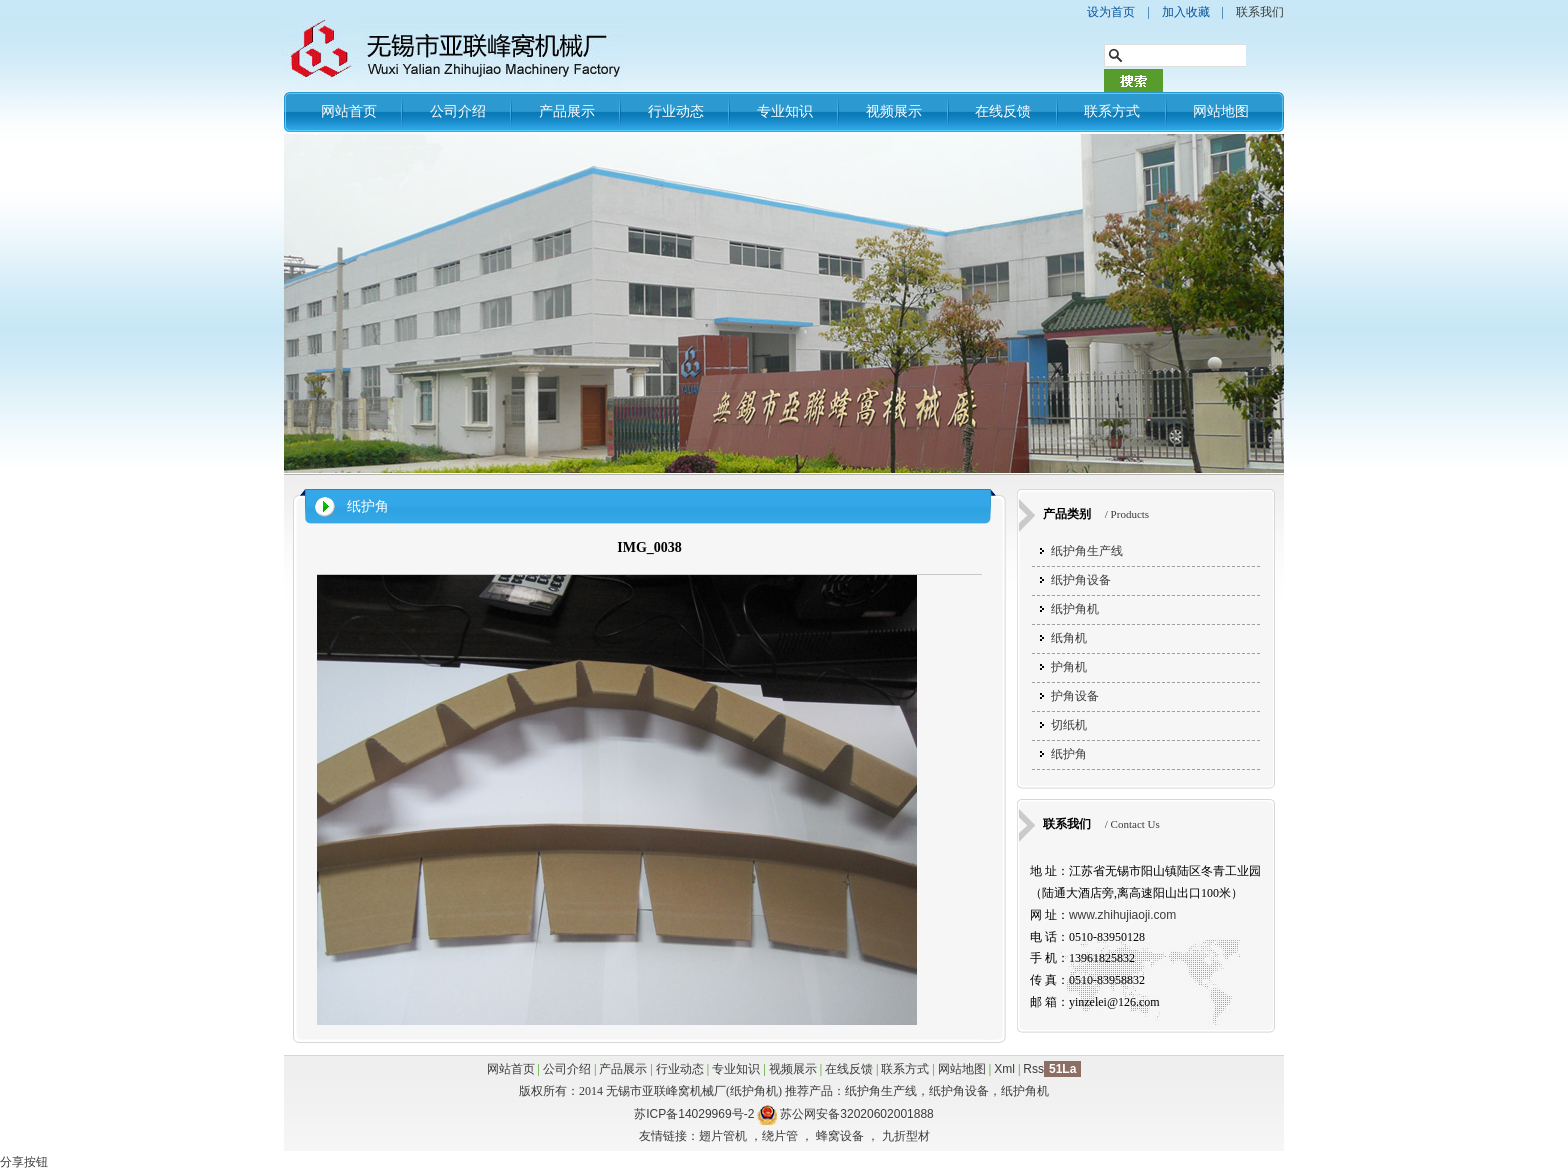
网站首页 (349, 111)
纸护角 (368, 506)
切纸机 (1069, 725)
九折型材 (906, 1136)
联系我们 (1260, 12)
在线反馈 (1003, 111)
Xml (1004, 1069)
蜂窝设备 (840, 1136)
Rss (1033, 1069)
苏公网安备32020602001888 (856, 1114)
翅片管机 (723, 1136)
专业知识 (785, 111)
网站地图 (1221, 111)
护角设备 (1075, 696)
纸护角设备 (1081, 580)
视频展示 (894, 111)
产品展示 (567, 111)
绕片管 (780, 1136)
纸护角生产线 (1087, 551)
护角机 (1069, 667)
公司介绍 (458, 111)
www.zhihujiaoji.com (1122, 915)
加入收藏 (1186, 12)
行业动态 (676, 111)
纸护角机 (1075, 609)
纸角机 (1069, 638)
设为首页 (1111, 12)
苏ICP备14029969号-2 (694, 1114)
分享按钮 (24, 1162)
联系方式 (1112, 111)
